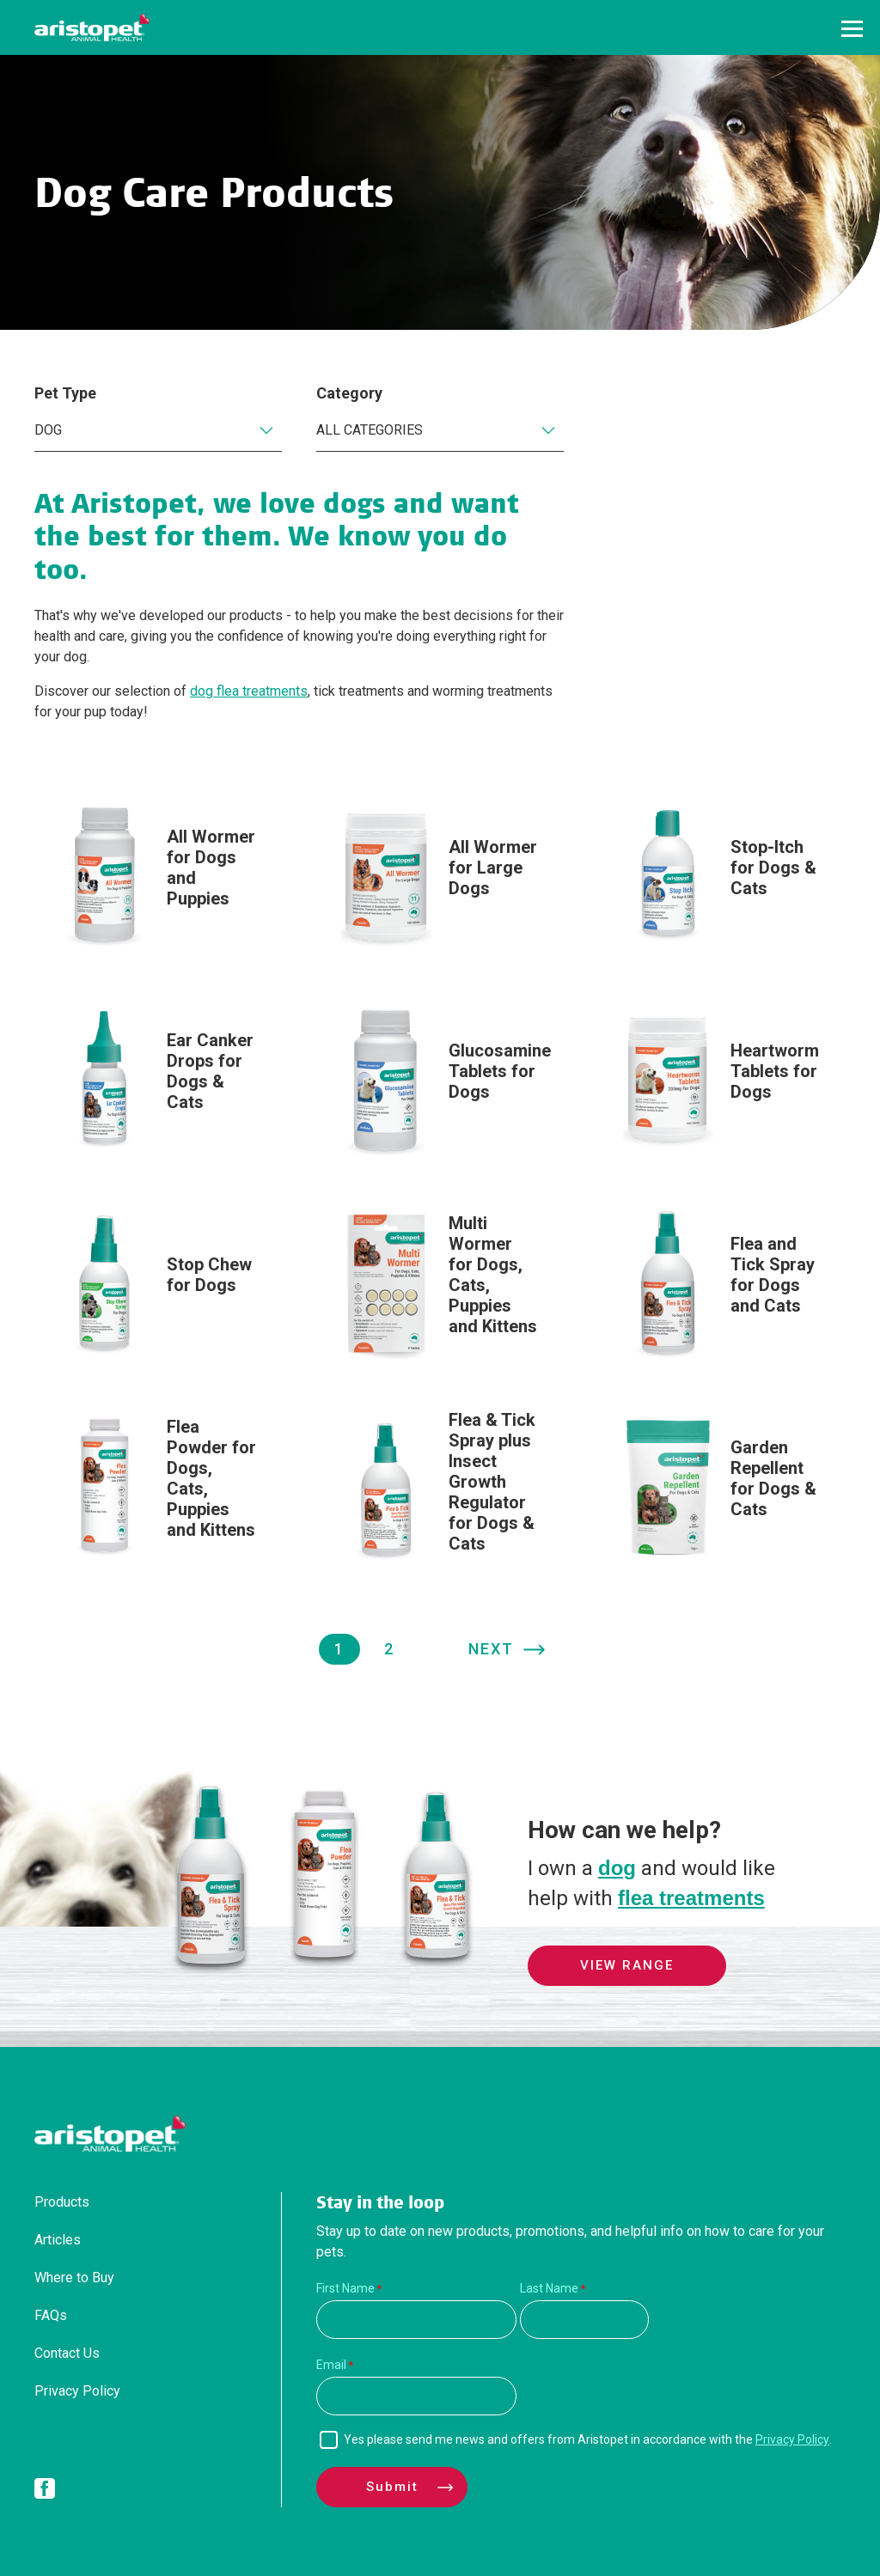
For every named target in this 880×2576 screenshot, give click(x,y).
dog (617, 1867)
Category (349, 393)
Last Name (549, 2288)
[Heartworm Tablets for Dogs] (722, 1079)
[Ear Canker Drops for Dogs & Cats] (158, 1079)
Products (61, 2202)
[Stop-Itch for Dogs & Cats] (722, 875)
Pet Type (65, 393)
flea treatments (691, 1897)
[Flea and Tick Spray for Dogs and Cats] (722, 1283)
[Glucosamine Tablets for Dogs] (440, 1079)
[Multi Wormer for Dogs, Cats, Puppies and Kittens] (440, 1283)
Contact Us (67, 2353)
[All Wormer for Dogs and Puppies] (158, 875)
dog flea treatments (249, 691)
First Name (345, 2288)
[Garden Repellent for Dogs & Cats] (722, 1486)
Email (331, 2365)
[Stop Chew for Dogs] (158, 1283)
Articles (57, 2240)
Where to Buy (74, 2277)
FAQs (50, 2315)
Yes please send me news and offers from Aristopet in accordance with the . (588, 2439)
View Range (627, 1965)
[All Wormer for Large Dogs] (440, 875)
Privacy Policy (77, 2391)
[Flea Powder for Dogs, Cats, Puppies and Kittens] (158, 1486)
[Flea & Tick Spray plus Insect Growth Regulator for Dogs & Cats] (440, 1490)
